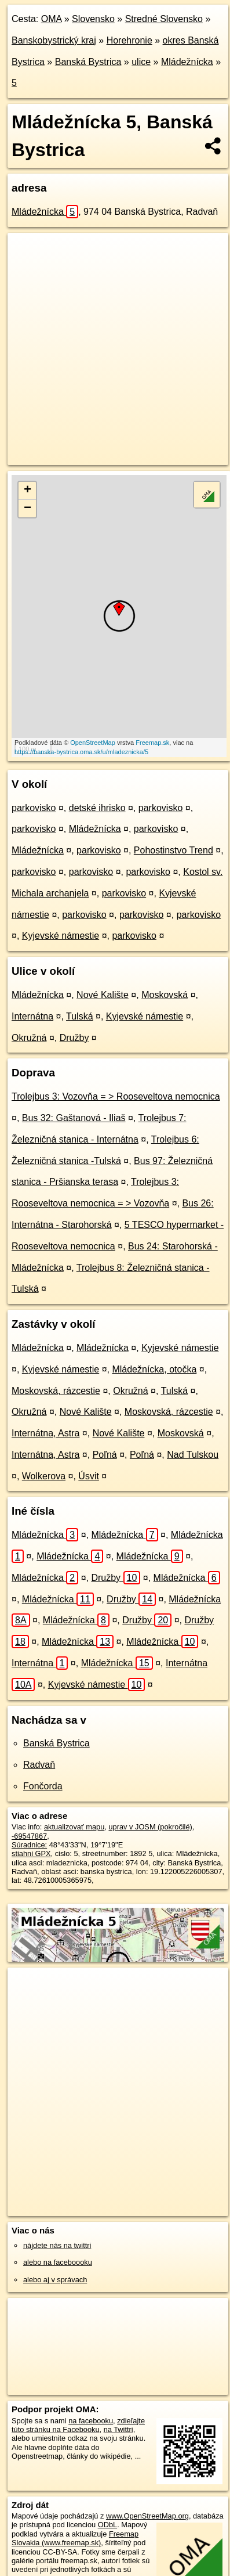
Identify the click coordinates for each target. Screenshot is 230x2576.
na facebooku (90, 2420)
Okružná (29, 1038)
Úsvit (88, 1476)
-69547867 (29, 1836)
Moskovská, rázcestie (56, 1391)
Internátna (32, 1016)
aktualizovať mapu (74, 1826)
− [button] (27, 508)
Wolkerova (43, 1476)
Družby (74, 1038)
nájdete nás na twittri (57, 2245)
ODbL (107, 2524)
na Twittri (118, 2429)
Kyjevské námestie (60, 936)
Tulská (79, 1016)
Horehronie (129, 40)
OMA (51, 19)
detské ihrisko (97, 808)
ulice (141, 62)
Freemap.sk (152, 742)
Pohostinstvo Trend (173, 850)
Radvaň (39, 1765)
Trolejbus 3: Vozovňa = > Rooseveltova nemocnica (116, 1096)
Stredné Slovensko (164, 19)
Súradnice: (29, 1844)
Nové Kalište (102, 995)
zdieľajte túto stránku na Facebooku (78, 2425)
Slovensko (93, 19)
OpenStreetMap (92, 742)
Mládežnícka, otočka (154, 1369)
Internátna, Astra (45, 1433)
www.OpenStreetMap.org (147, 2516)
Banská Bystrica (88, 62)
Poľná (105, 1455)
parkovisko (34, 808)
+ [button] (27, 490)
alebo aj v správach (55, 2279)
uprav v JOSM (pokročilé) (150, 1826)
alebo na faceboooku (57, 2262)
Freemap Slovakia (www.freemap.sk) (75, 2538)
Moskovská (164, 995)
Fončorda (43, 1786)
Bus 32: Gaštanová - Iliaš (74, 1118)
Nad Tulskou (192, 1455)
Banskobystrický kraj (54, 40)
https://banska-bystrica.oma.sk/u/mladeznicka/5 (81, 751)
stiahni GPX (31, 1853)
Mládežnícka (187, 62)
